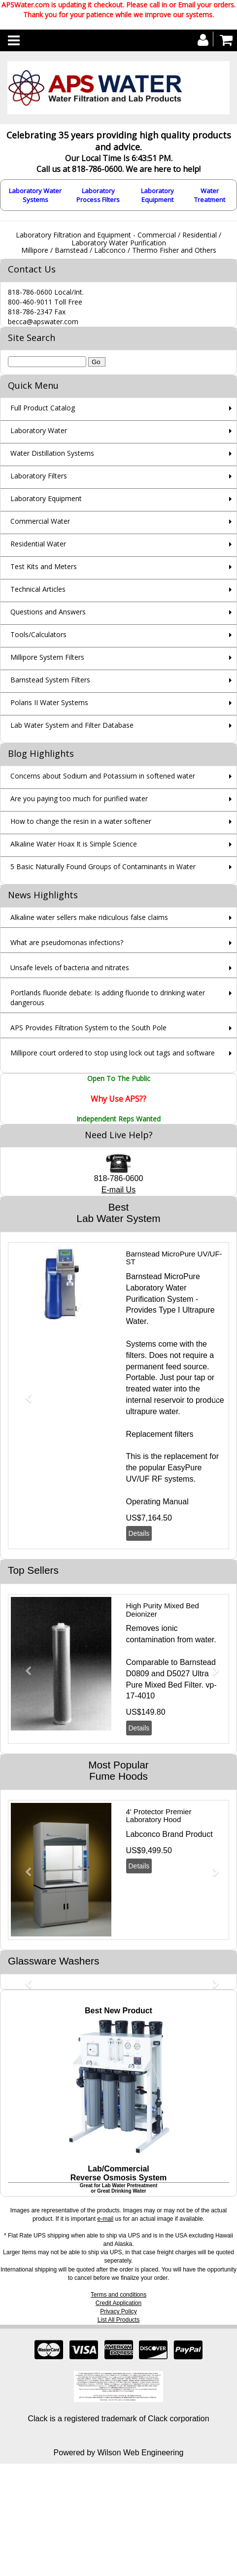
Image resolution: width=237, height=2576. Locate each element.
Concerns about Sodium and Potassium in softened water (102, 775)
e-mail (105, 2218)
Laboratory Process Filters (98, 195)
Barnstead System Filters (50, 679)
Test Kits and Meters (43, 566)
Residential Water (38, 543)
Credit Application (118, 2303)
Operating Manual (157, 1501)
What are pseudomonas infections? (66, 942)
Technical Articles (38, 589)
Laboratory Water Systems (35, 195)
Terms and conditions (118, 2294)
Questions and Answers (48, 611)
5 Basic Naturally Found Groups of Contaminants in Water (103, 866)
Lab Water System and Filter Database (72, 725)
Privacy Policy (118, 2311)
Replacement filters (160, 1434)
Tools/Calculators (38, 634)
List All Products (118, 2319)
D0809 (137, 1673)
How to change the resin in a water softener (80, 821)
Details (139, 1533)
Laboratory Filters (38, 475)
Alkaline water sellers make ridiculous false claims (89, 917)
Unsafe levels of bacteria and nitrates (69, 967)
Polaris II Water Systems (49, 702)
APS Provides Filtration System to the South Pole (88, 1027)
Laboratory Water (38, 430)
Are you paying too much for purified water (79, 798)
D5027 (178, 1673)
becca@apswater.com (43, 321)
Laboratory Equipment (157, 195)
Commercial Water (40, 521)
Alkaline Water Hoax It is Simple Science (73, 843)
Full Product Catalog (42, 407)
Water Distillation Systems (52, 453)
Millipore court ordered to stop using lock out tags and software (112, 1052)
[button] (24, 1393)
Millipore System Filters (47, 657)
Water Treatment (209, 195)
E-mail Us (118, 1190)
